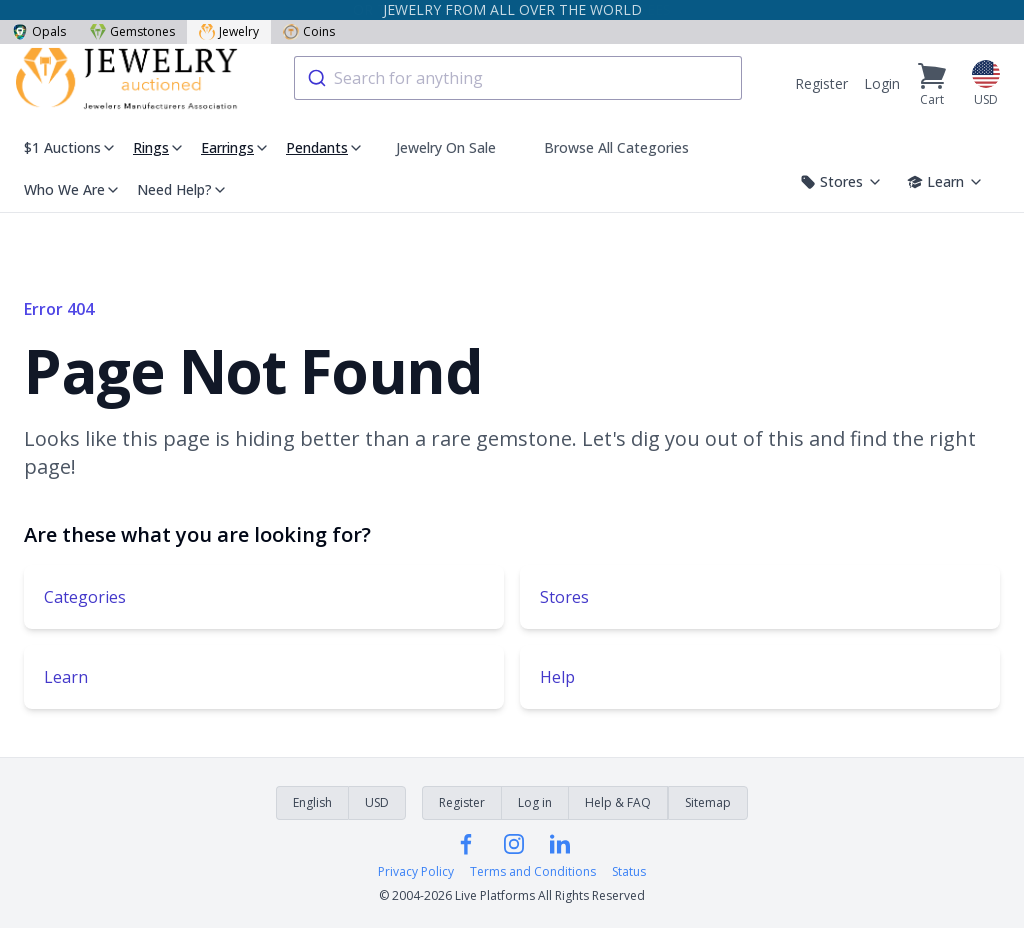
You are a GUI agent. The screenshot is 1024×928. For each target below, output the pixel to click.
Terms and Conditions (533, 872)
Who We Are (72, 189)
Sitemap (708, 802)
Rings (151, 147)
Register (821, 83)
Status (629, 872)
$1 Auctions (70, 147)
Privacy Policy (416, 872)
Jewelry (229, 31)
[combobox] (518, 78)
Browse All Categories (616, 147)
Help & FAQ (618, 802)
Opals (39, 31)
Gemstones (132, 31)
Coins (309, 31)
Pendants (317, 147)
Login (882, 83)
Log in (535, 802)
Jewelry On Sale (446, 147)
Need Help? (182, 189)
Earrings (227, 147)
